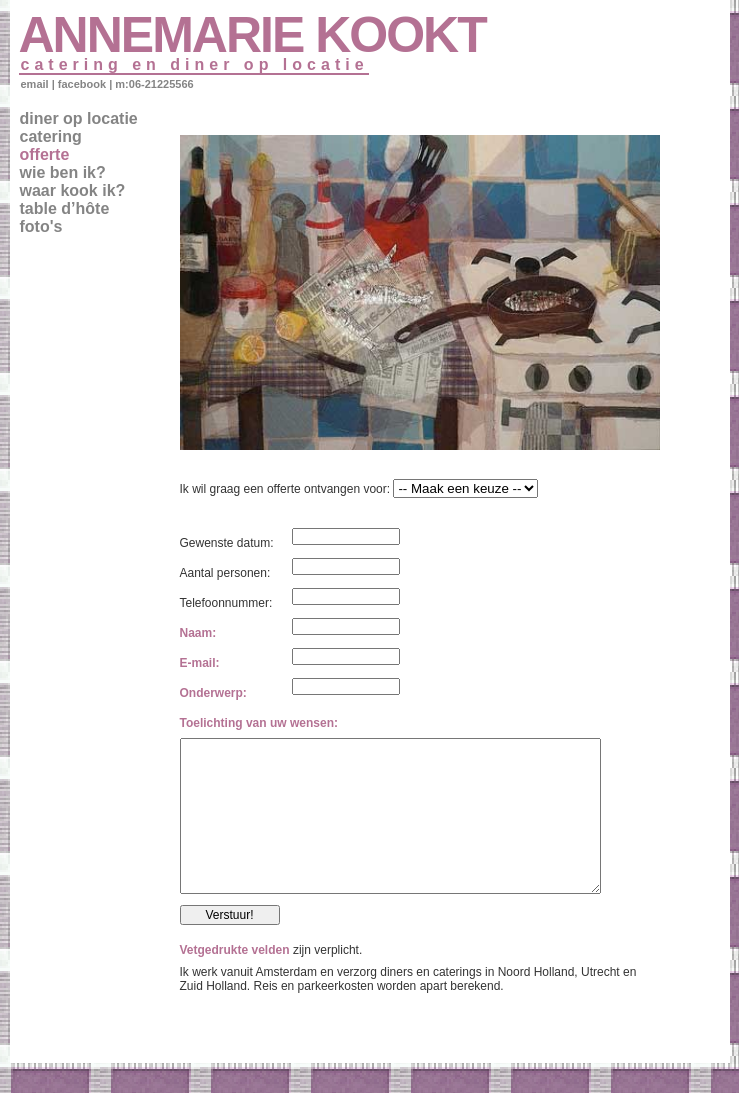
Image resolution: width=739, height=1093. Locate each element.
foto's (41, 226)
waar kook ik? (73, 190)
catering (51, 136)
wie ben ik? (63, 172)
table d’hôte (65, 208)
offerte (45, 154)
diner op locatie (79, 118)
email (35, 84)
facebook (82, 84)
